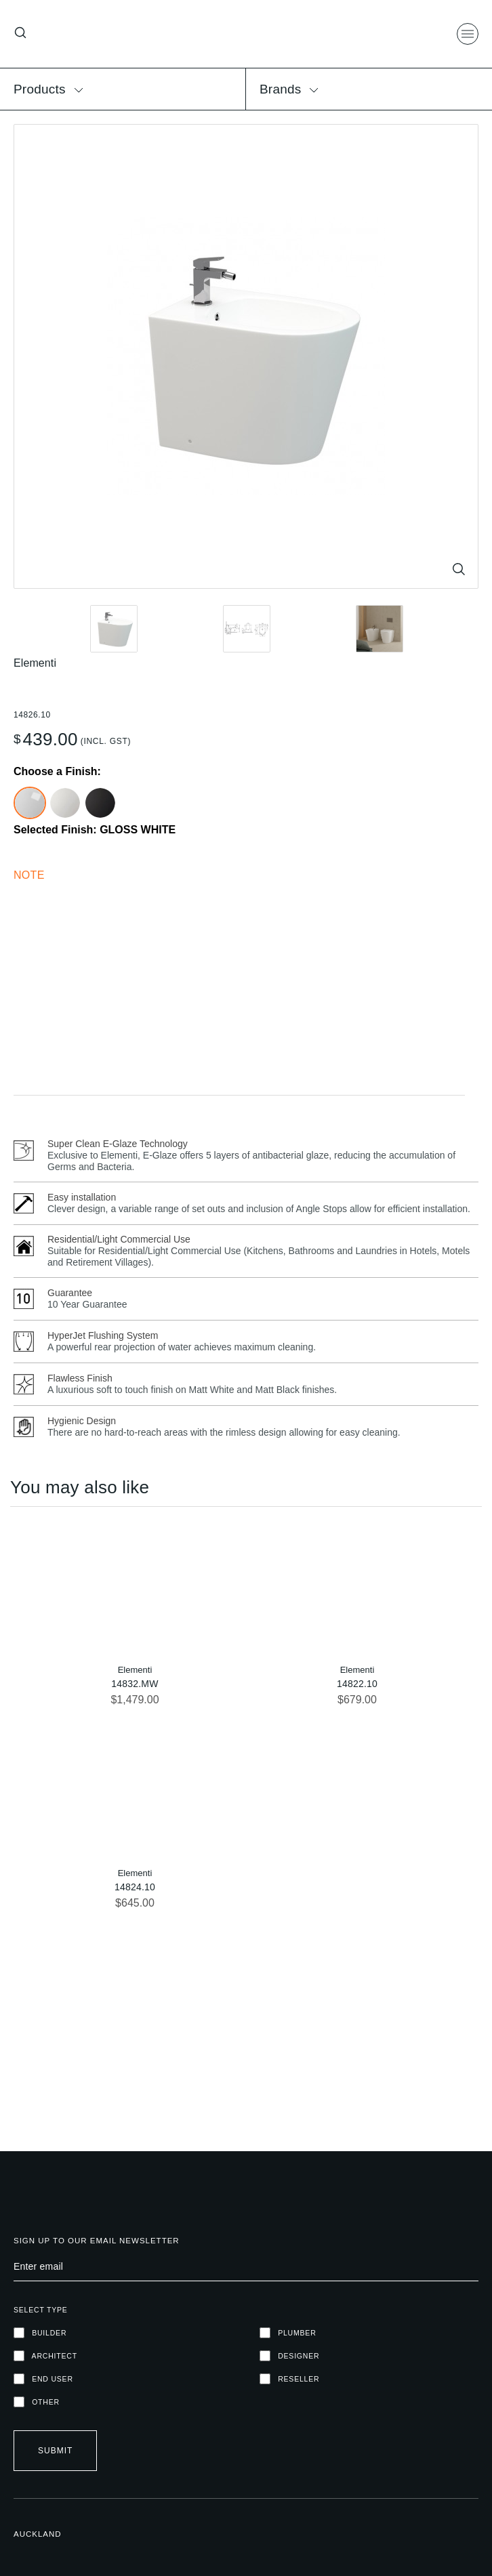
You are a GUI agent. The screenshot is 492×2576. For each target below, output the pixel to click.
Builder (40, 2332)
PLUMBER (288, 2332)
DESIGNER (289, 2355)
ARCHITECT (45, 2355)
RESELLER (289, 2378)
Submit (55, 2450)
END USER (43, 2378)
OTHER (37, 2401)
